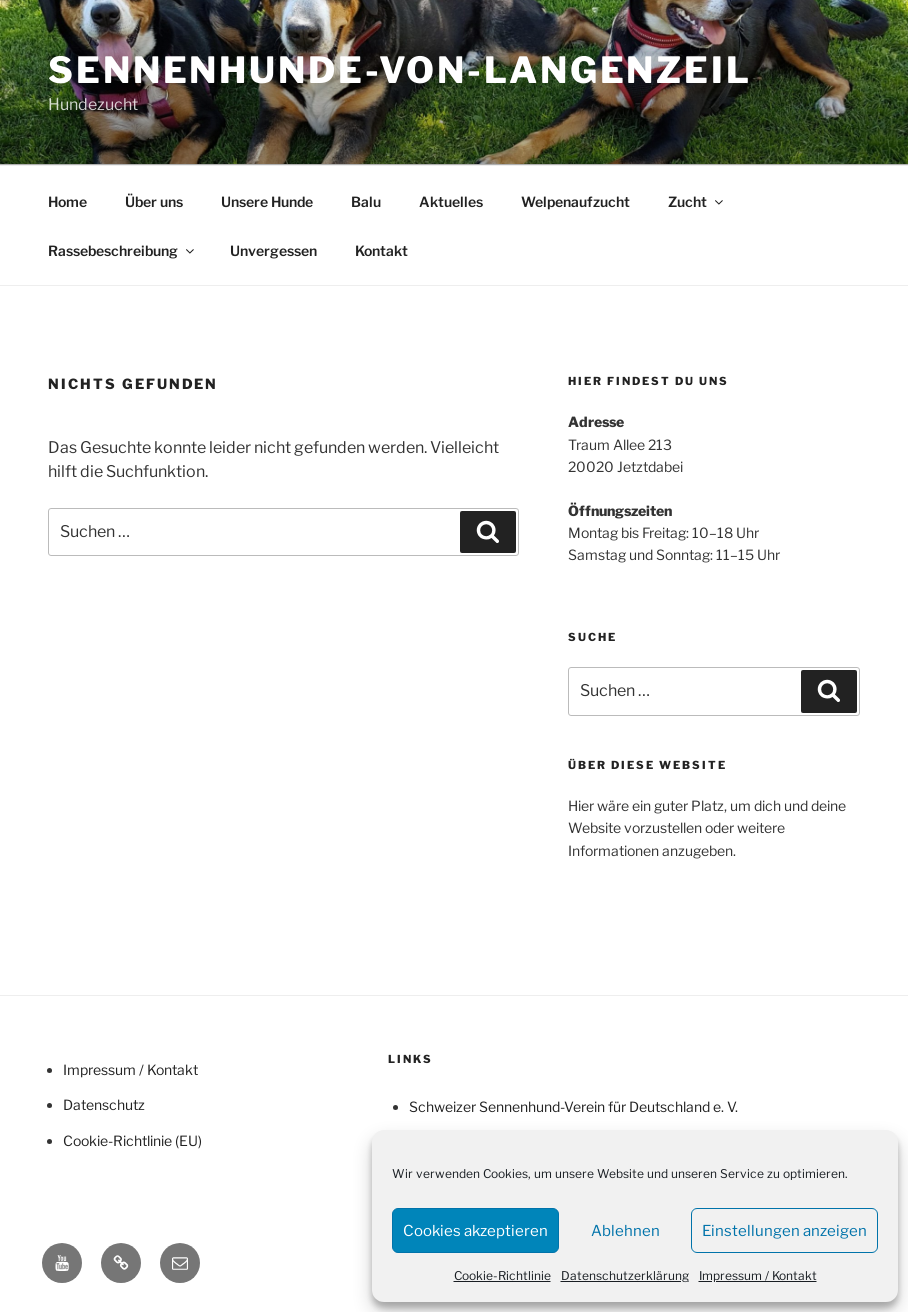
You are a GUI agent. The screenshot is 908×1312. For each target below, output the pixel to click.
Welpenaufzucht (575, 201)
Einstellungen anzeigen (784, 1231)
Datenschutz (104, 1104)
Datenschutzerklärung (625, 1275)
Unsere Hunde (267, 201)
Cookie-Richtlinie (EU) (132, 1140)
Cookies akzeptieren (475, 1231)
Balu (366, 201)
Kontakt (381, 250)
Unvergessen (273, 250)
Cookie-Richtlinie (502, 1275)
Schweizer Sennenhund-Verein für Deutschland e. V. (573, 1106)
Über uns (154, 201)
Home (67, 201)
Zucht (697, 201)
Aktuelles (451, 201)
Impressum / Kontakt (758, 1275)
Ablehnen (625, 1231)
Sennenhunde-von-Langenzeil (400, 70)
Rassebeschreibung (122, 250)
